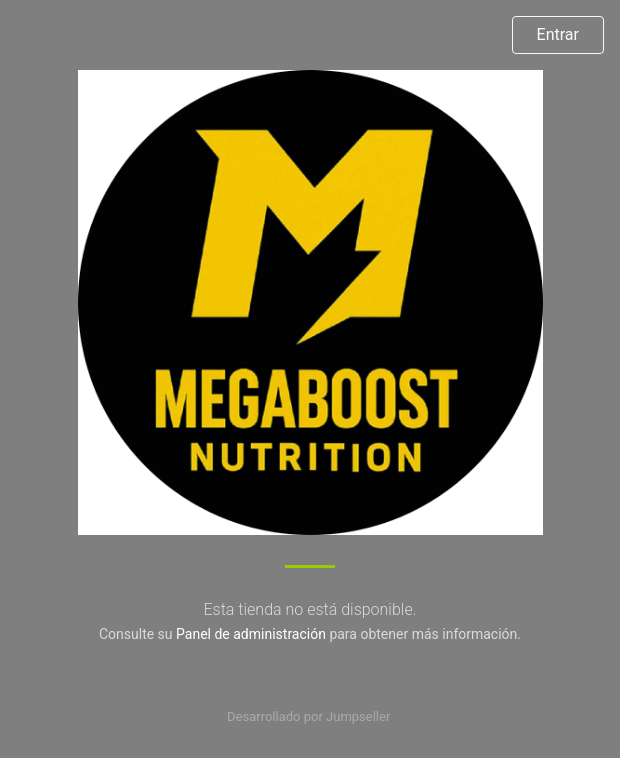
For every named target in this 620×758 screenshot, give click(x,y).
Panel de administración (251, 634)
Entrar (558, 34)
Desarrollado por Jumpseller (308, 716)
